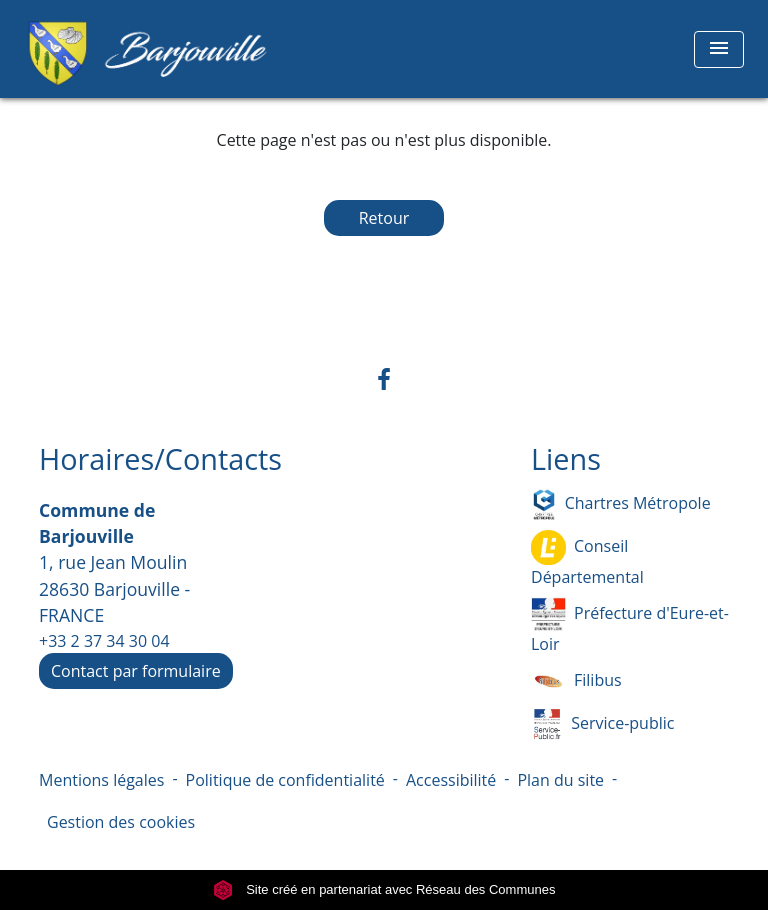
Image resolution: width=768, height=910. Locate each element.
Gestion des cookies (121, 822)
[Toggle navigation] (719, 49)
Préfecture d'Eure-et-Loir (630, 626)
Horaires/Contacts (160, 459)
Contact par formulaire (136, 671)
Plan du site (560, 780)
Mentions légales (101, 780)
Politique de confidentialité (285, 780)
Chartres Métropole (621, 504)
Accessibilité (451, 780)
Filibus (576, 681)
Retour (384, 218)
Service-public (602, 724)
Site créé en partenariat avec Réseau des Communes (384, 889)
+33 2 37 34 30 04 (104, 641)
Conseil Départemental (587, 559)
